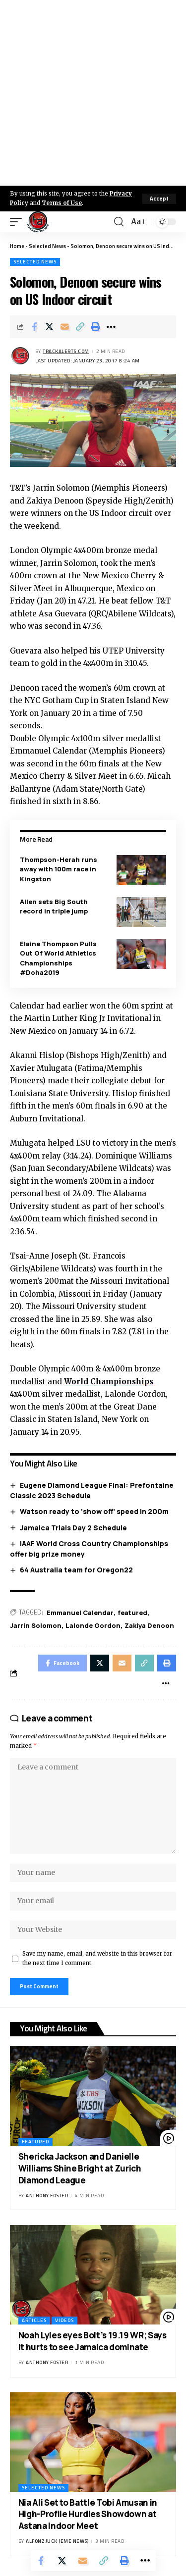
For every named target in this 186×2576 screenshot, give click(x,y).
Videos (64, 2320)
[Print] (96, 327)
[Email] (65, 327)
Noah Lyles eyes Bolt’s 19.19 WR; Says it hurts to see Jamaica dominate (92, 2341)
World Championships (108, 1381)
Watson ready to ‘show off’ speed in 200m (94, 1511)
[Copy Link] (80, 327)
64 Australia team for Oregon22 (76, 1569)
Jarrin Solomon (36, 1625)
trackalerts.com (66, 351)
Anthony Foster (47, 2195)
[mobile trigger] (18, 221)
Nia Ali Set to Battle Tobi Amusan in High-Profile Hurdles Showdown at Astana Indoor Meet (87, 2514)
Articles (34, 2320)
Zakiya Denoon (149, 1625)
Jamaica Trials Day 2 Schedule (73, 1527)
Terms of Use (62, 203)
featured (132, 1612)
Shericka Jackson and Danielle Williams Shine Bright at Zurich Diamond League (79, 2168)
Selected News (47, 246)
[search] (119, 222)
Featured (35, 2141)
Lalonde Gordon (93, 1625)
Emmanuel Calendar (80, 1612)
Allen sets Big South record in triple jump (54, 906)
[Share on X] (50, 327)
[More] (111, 327)
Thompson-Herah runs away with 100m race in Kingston (58, 869)
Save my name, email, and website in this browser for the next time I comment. (97, 1958)
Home (17, 246)
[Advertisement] (93, 93)
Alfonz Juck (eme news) (57, 2541)
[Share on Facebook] (34, 327)
